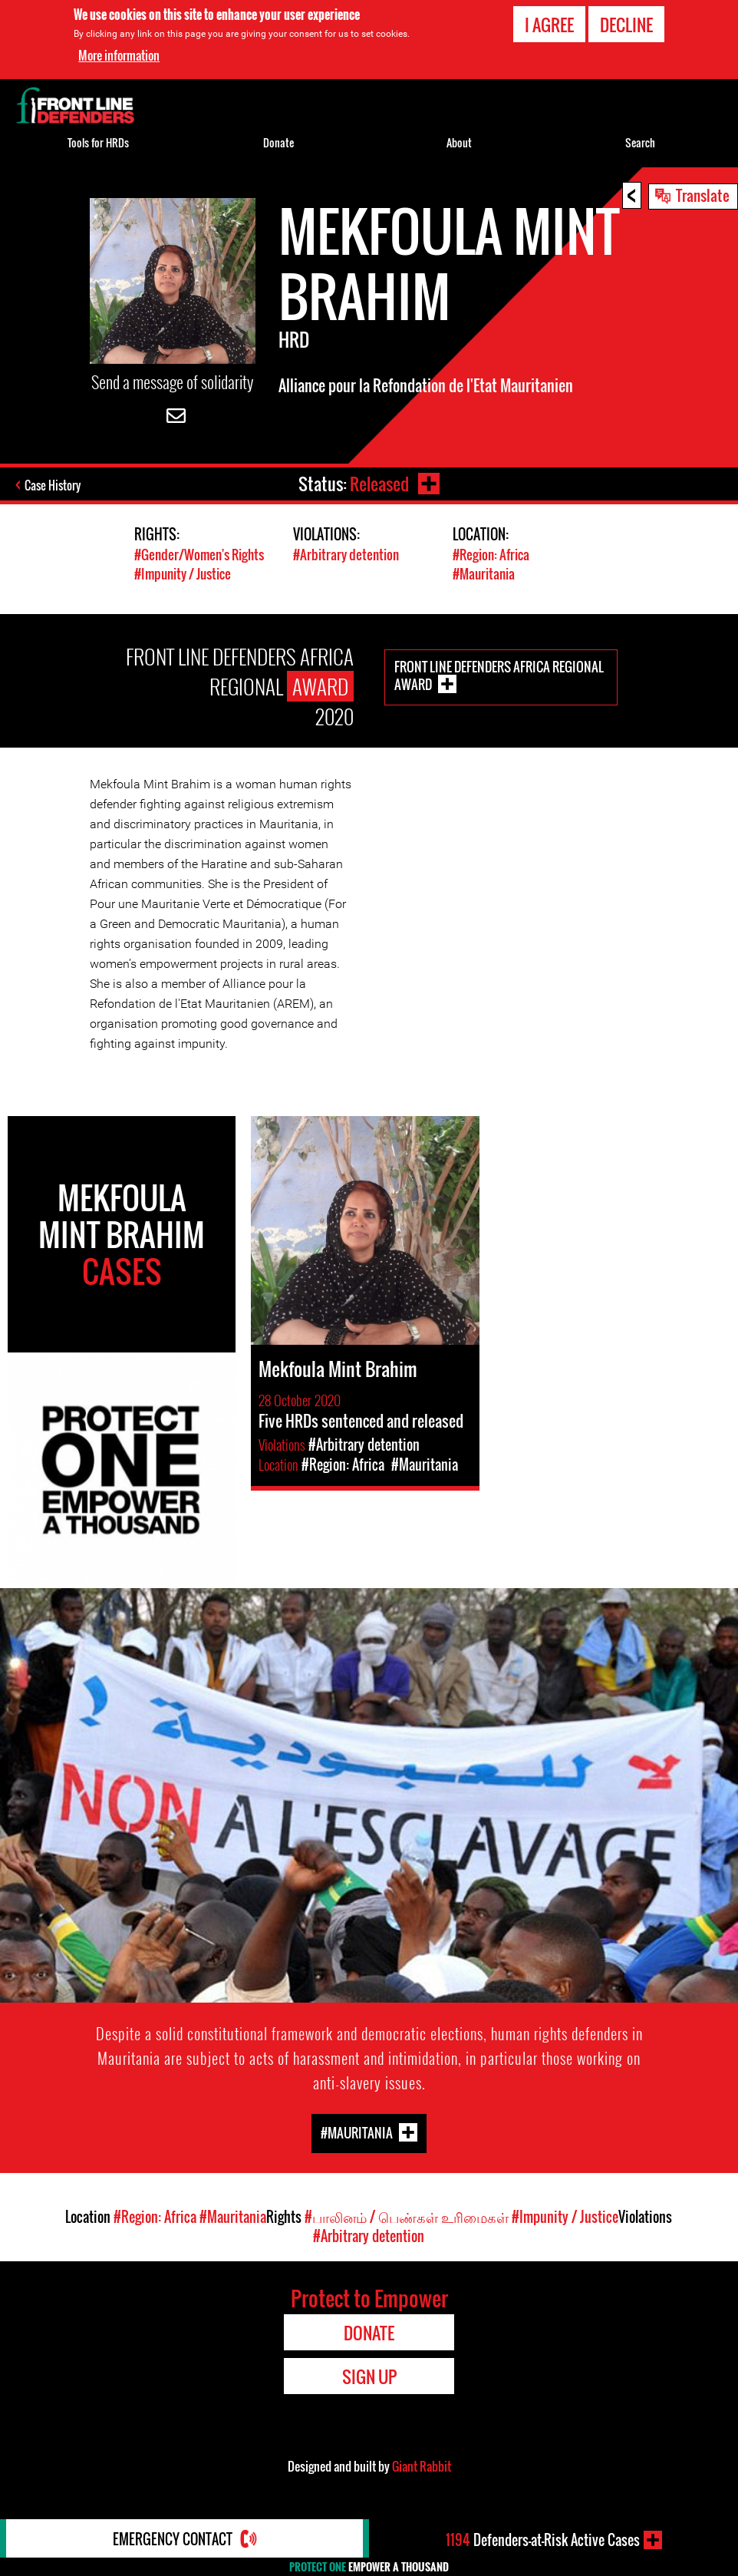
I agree (549, 24)
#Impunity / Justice (182, 573)
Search (640, 142)
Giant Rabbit (421, 2466)
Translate (703, 195)
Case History (53, 485)
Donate (278, 142)
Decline (626, 24)
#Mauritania (484, 573)
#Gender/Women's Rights (199, 554)
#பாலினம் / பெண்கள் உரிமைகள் (407, 2217)
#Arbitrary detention (346, 554)
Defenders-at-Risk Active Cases (543, 2540)
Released (379, 483)
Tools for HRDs (98, 142)
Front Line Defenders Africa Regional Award (499, 675)
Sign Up (369, 2376)
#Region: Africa (491, 554)
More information (119, 55)
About (459, 142)
